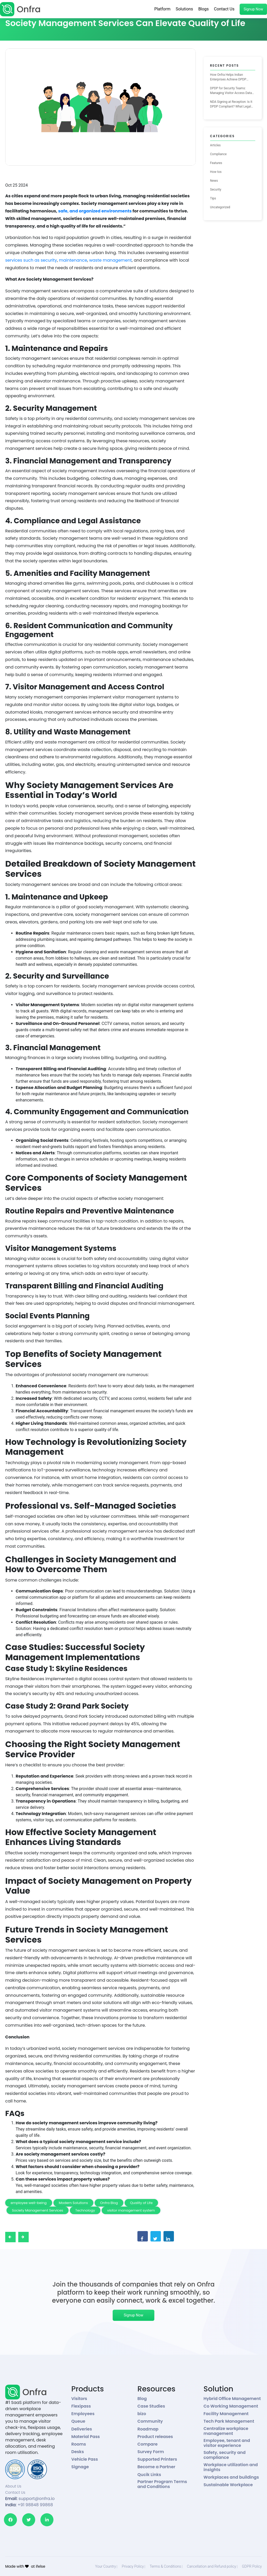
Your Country (105, 2566)
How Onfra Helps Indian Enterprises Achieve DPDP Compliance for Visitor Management (228, 77)
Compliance (218, 154)
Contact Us (224, 9)
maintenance (73, 260)
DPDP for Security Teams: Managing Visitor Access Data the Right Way (231, 90)
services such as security (31, 260)
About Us (13, 2486)
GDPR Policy (252, 2566)
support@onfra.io (37, 2499)
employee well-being (29, 2202)
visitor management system (131, 2210)
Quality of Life (141, 2202)
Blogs (203, 9)
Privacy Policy (133, 2566)
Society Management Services (37, 2210)
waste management (110, 260)
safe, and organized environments (95, 211)
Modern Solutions (73, 2202)
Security (215, 189)
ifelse (40, 2566)
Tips (213, 198)
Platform (162, 9)
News (214, 180)
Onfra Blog (109, 2202)
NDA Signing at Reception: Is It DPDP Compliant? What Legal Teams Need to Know (231, 104)
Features (216, 163)
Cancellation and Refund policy (211, 2566)
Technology (85, 2210)
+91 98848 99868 (35, 2505)
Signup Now (253, 9)
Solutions (184, 9)
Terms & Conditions (165, 2566)
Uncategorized (220, 207)
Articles (215, 145)
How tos (216, 172)
